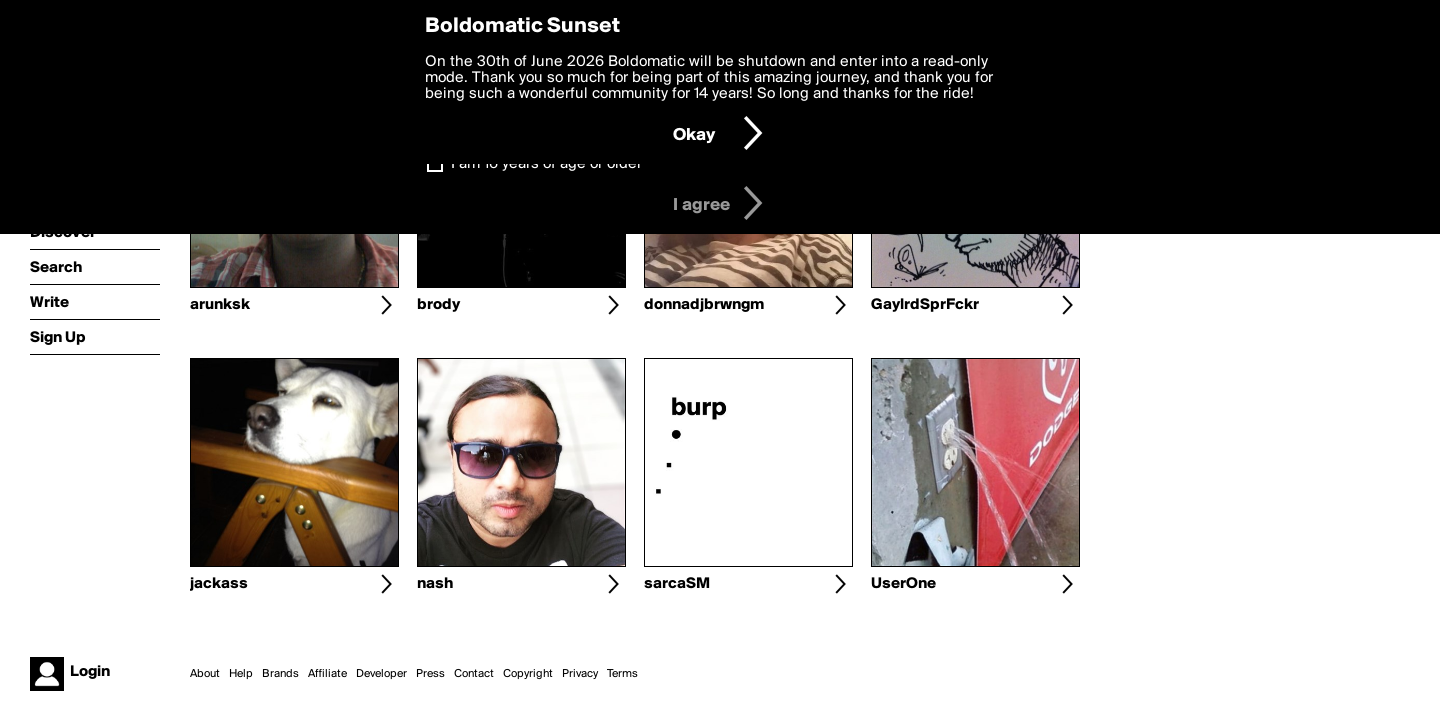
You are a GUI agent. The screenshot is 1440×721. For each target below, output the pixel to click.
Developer (381, 674)
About (205, 674)
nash (435, 584)
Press (430, 674)
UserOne (903, 584)
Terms (622, 674)
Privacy (580, 674)
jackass (219, 584)
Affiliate (327, 674)
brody (438, 305)
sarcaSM (677, 584)
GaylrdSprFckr (925, 305)
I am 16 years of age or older (546, 164)
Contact (474, 674)
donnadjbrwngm (704, 305)
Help (241, 674)
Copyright (528, 674)
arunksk (220, 305)
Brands (280, 674)
